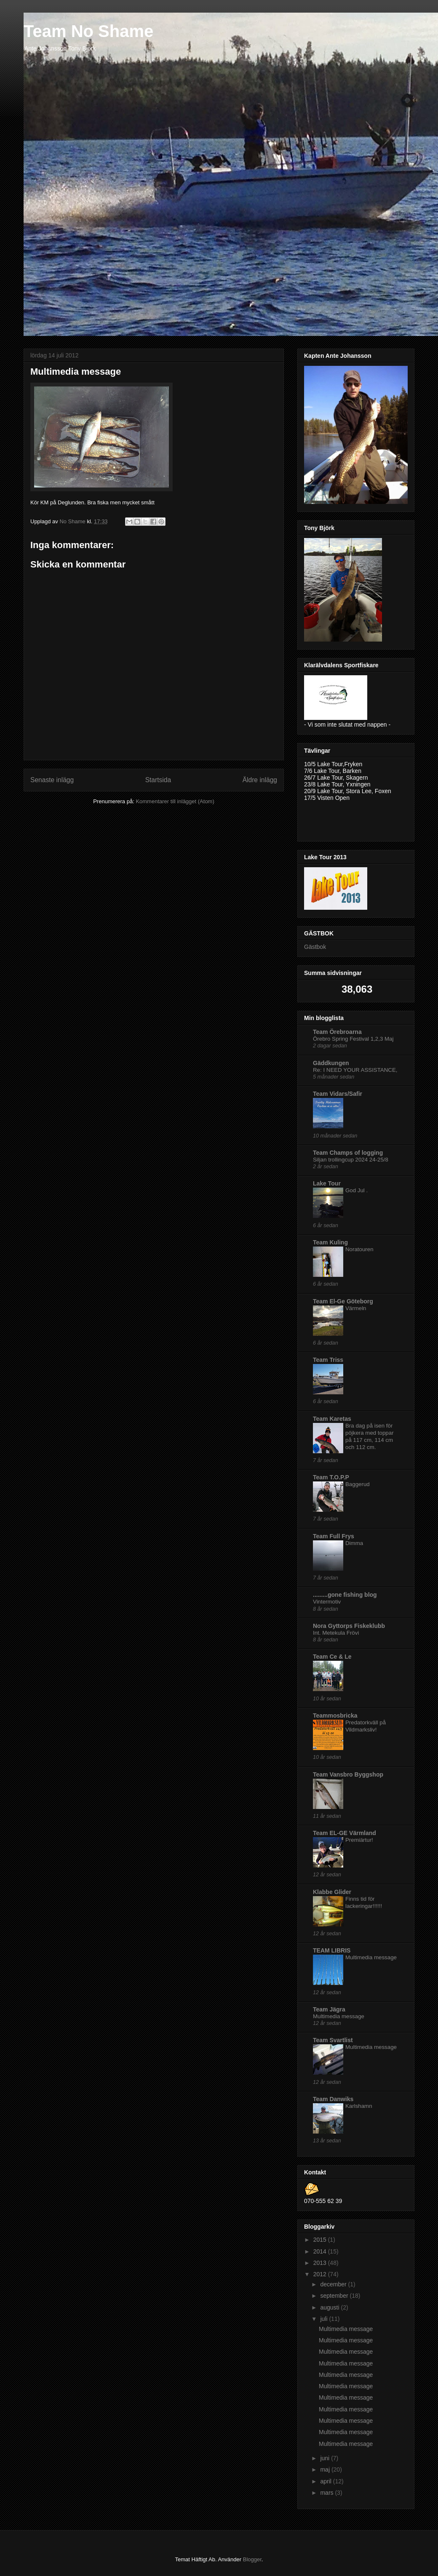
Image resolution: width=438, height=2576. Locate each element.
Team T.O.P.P (331, 1477)
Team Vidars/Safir (337, 1093)
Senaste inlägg (52, 779)
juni (325, 2458)
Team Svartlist (333, 2040)
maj (325, 2469)
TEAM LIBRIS (331, 1950)
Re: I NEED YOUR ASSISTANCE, (355, 1070)
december (334, 2284)
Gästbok (315, 946)
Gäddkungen (331, 1063)
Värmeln (355, 1308)
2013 (320, 2262)
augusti (330, 2307)
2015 (320, 2239)
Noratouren (359, 1249)
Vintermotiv (327, 1601)
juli (324, 2318)
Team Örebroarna (337, 1031)
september (335, 2295)
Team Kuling (330, 1242)
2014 (320, 2251)
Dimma (354, 1543)
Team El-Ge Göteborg (343, 1301)
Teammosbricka (335, 1715)
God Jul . (356, 1190)
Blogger (252, 2559)
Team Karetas (332, 1418)
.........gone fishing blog (345, 1594)
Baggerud (357, 1484)
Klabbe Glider (332, 1892)
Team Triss (328, 1359)
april (326, 2481)
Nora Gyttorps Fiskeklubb (349, 1625)
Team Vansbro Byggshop (348, 1774)
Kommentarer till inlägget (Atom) (175, 801)
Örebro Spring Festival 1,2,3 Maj (353, 1039)
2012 (320, 2274)
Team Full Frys (333, 1536)
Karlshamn (358, 2106)
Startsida (158, 779)
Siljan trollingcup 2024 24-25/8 (350, 1159)
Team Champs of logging (348, 1152)
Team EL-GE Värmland (344, 1833)
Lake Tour (327, 1183)
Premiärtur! (359, 1840)
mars (327, 2492)
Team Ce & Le (332, 1656)
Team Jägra (329, 2009)
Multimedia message (371, 1957)
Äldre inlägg (260, 779)
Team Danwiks (333, 2099)
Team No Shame (88, 31)
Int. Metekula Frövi (336, 1633)
